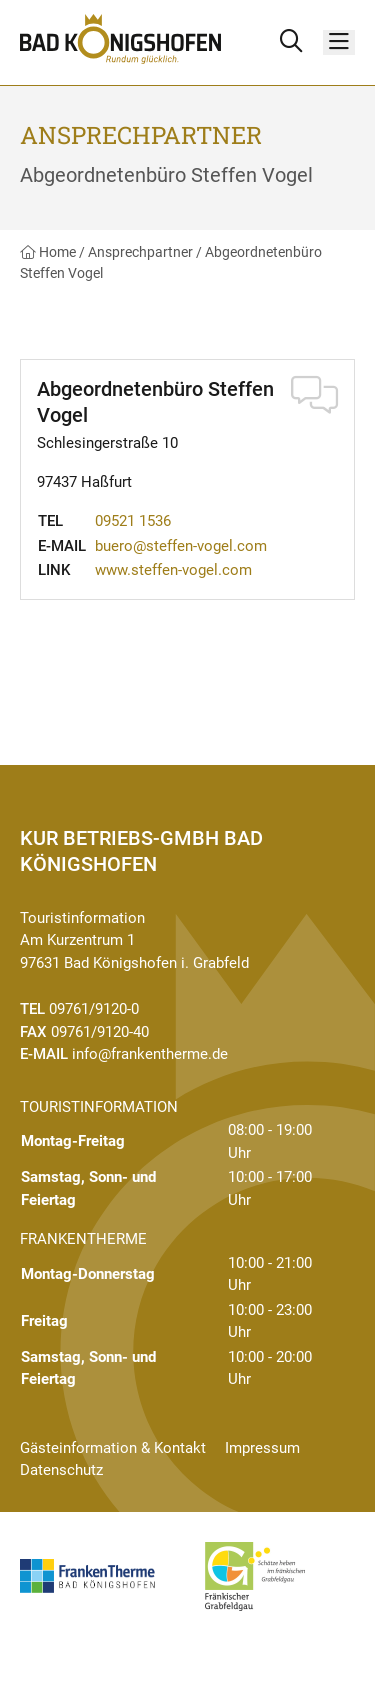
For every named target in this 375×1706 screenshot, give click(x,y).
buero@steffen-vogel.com (181, 546)
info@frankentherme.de (150, 1054)
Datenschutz (61, 1470)
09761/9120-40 (100, 1032)
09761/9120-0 (94, 1009)
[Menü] (339, 42)
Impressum (262, 1448)
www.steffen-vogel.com (173, 570)
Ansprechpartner (140, 252)
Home (48, 252)
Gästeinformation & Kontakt (113, 1448)
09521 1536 (133, 521)
